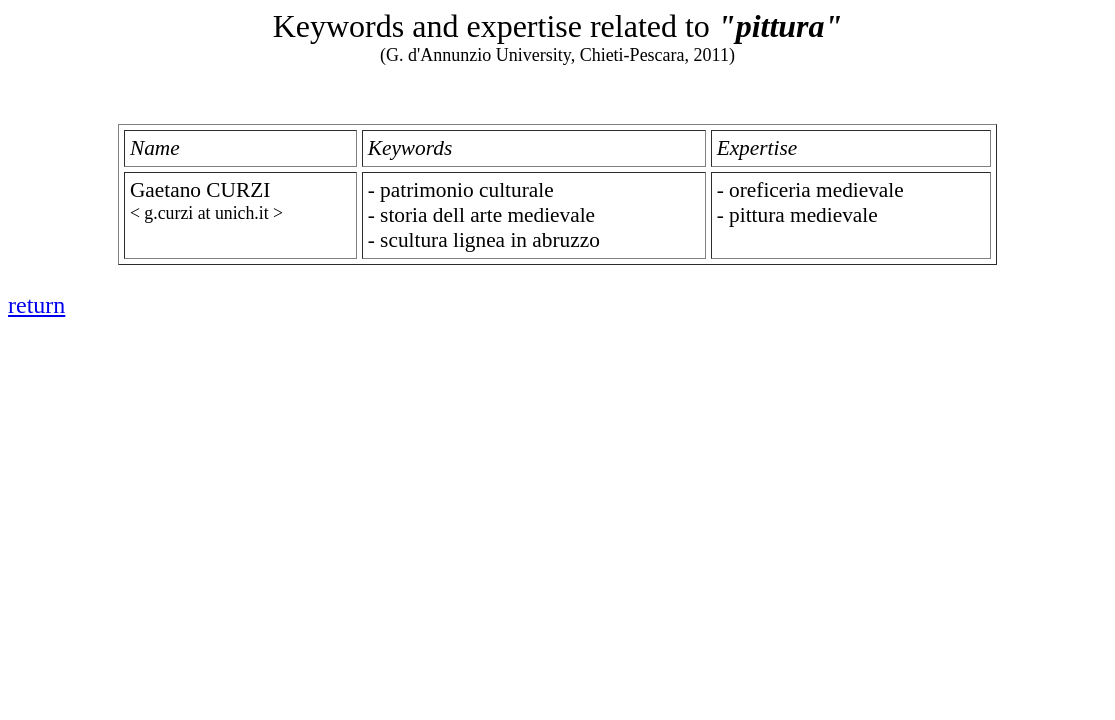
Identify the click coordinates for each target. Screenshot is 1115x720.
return (36, 305)
